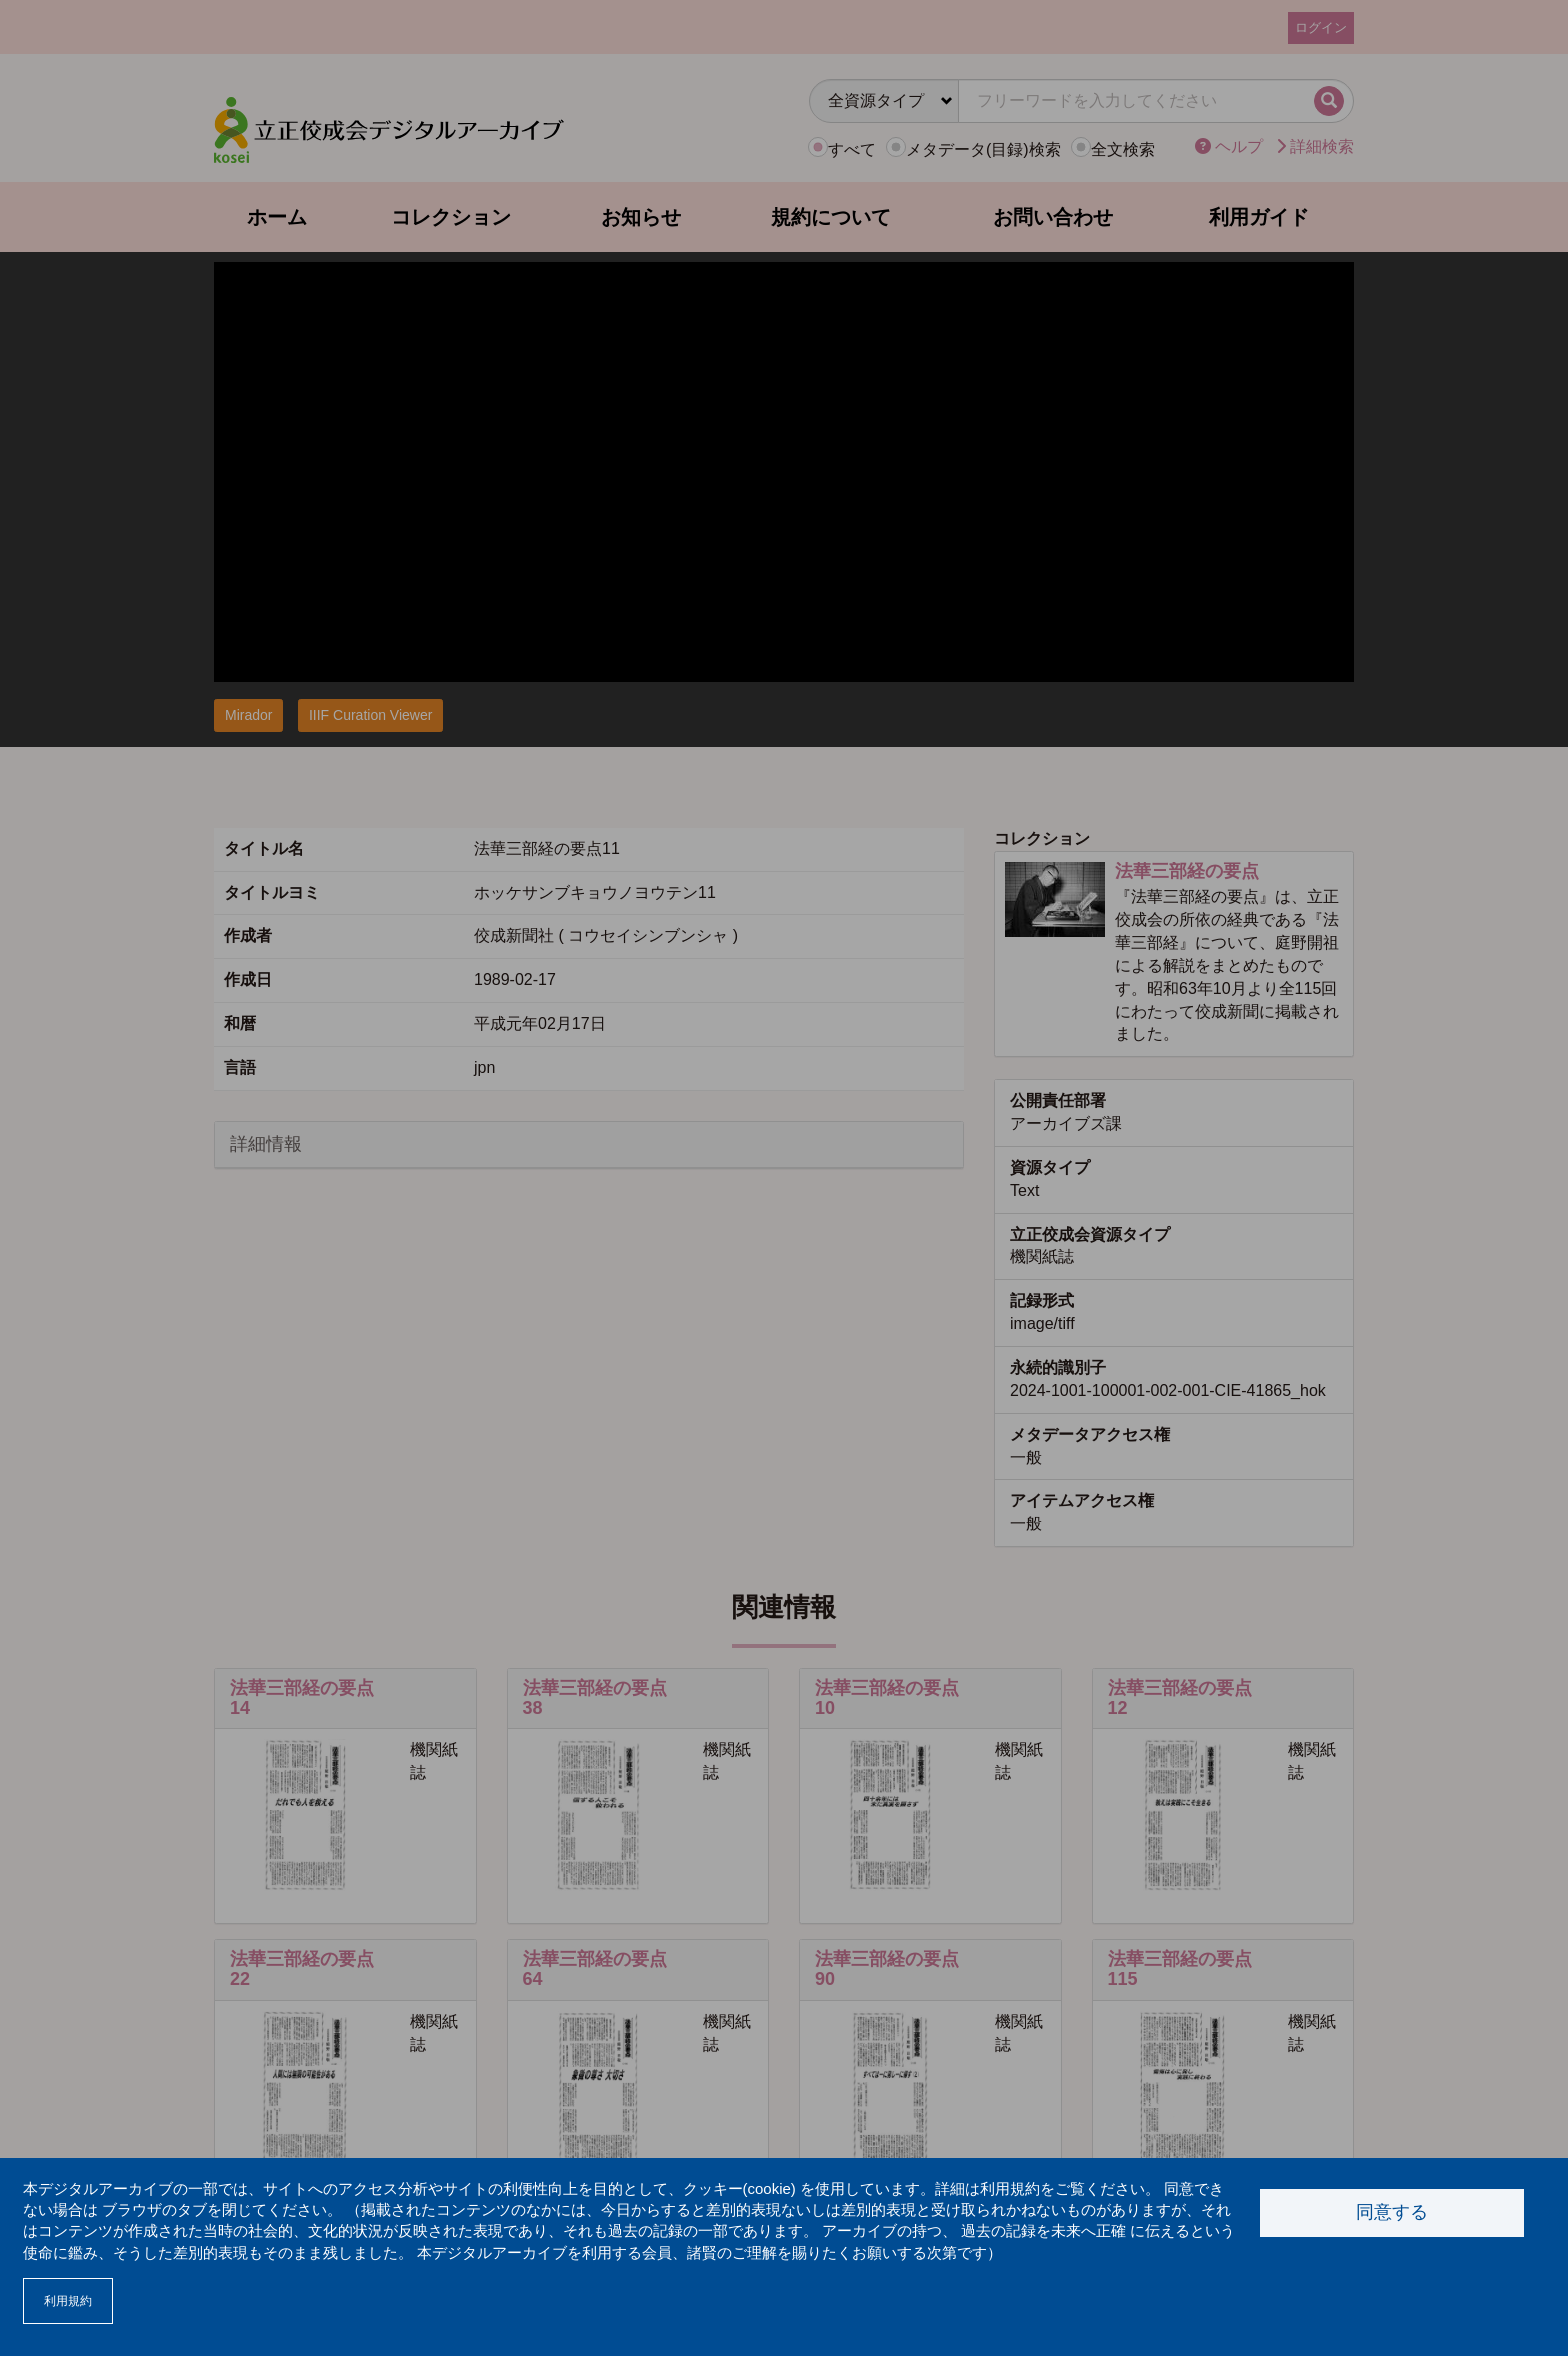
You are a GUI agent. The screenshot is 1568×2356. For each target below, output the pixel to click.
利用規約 (68, 2301)
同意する (1392, 2212)
